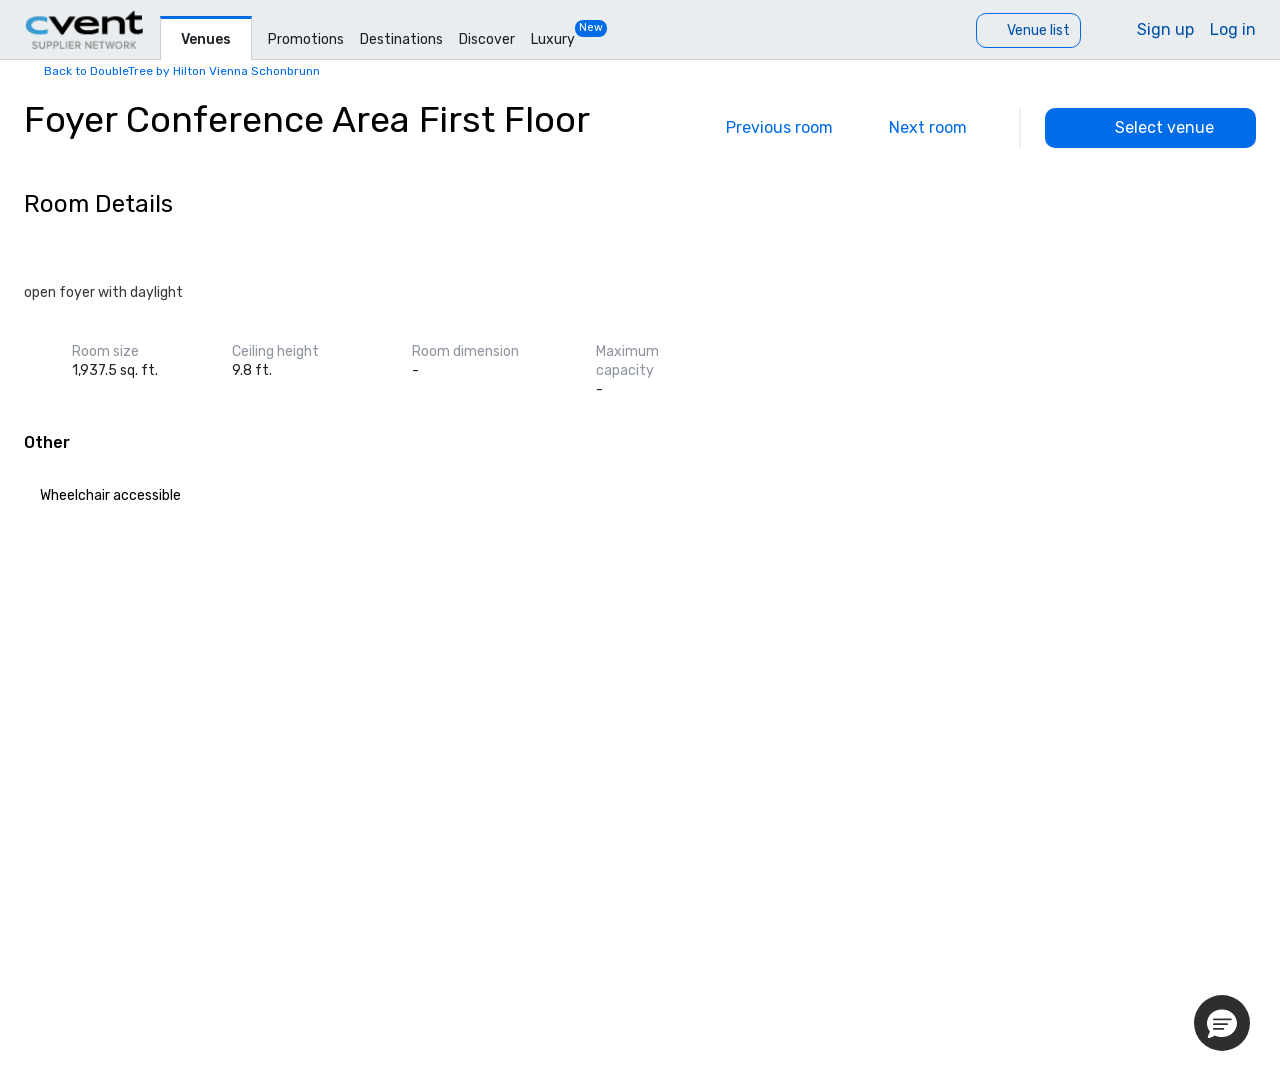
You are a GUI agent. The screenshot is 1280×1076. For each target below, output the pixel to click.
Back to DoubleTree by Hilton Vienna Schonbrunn (182, 71)
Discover (487, 39)
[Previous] (765, 128)
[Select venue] (1150, 128)
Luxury (553, 39)
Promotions (306, 39)
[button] (1222, 1023)
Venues (206, 39)
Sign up (1165, 29)
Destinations (401, 39)
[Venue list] (1028, 30)
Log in (1233, 29)
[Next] (942, 128)
